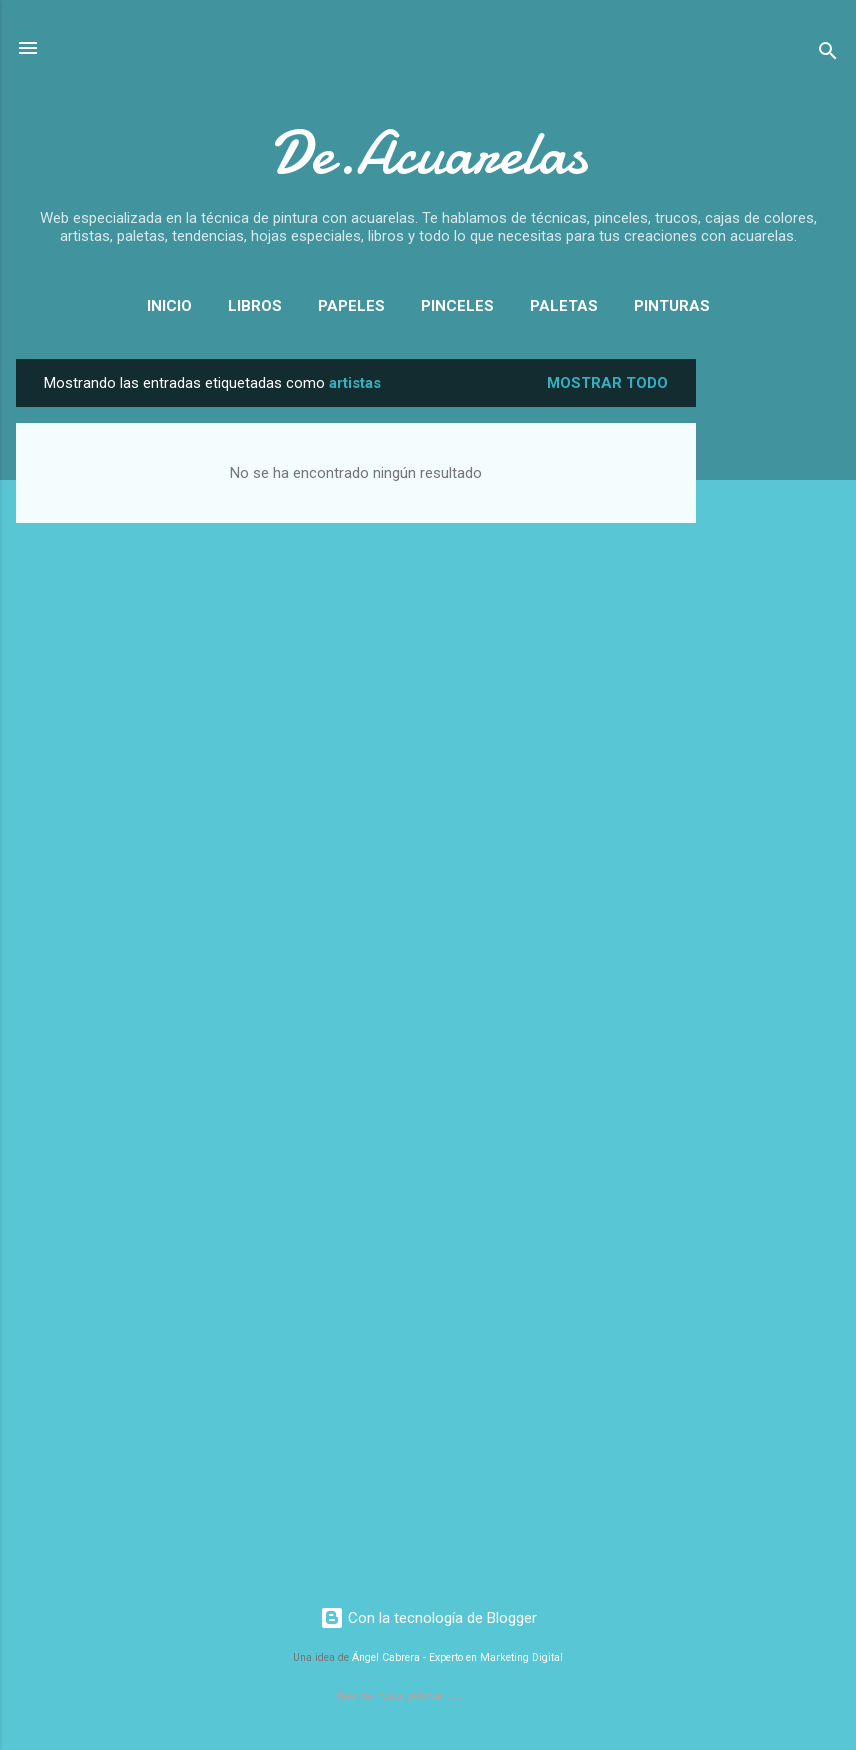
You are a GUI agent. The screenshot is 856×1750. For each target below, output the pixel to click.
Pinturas (672, 306)
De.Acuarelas (428, 153)
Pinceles (457, 306)
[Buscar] (828, 54)
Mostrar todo (607, 383)
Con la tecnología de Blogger (428, 1618)
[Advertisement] (776, 659)
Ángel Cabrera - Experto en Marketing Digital (457, 1657)
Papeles (351, 306)
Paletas (564, 306)
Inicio (169, 306)
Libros (255, 306)
